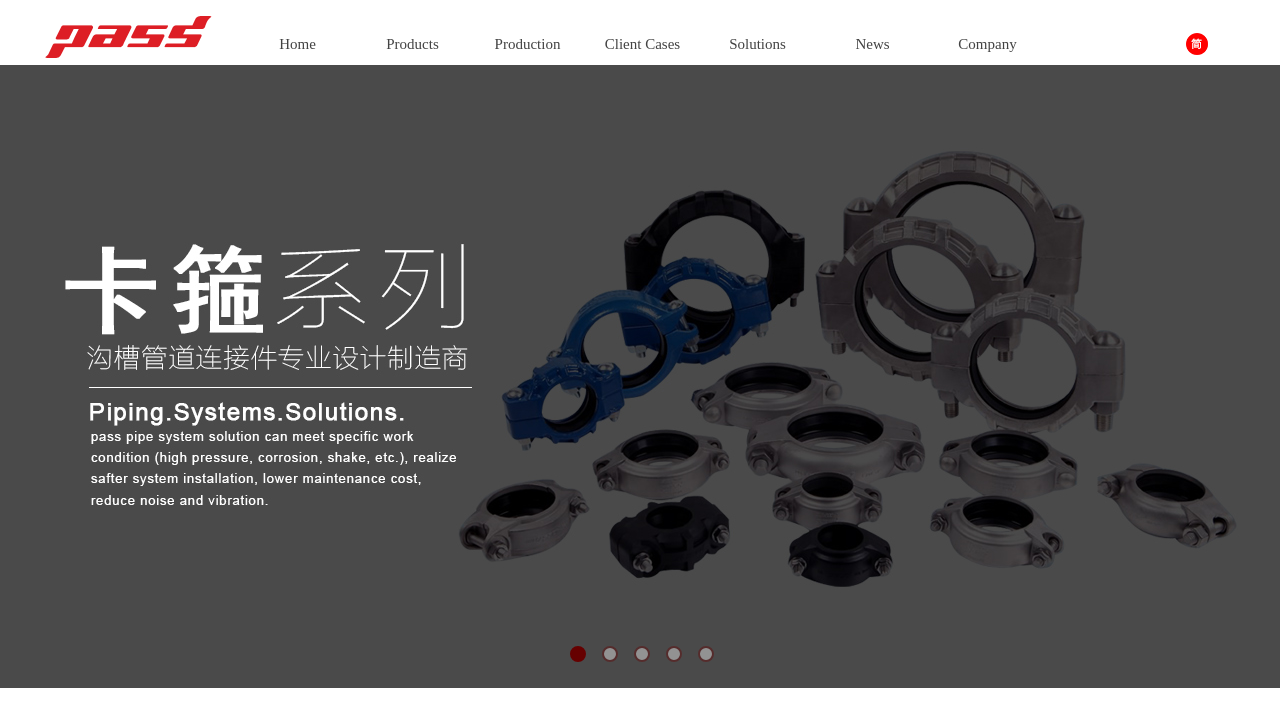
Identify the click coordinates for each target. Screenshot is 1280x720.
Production (528, 44)
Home (297, 44)
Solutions (757, 44)
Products (412, 44)
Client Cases (642, 44)
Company (987, 44)
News (872, 44)
